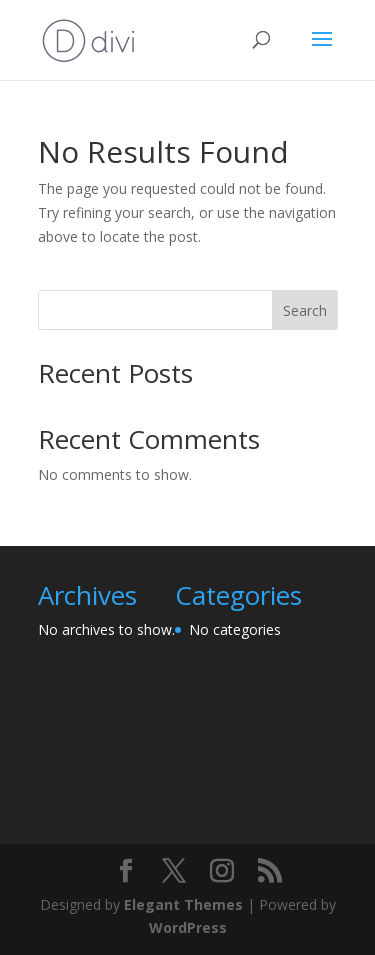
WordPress (188, 927)
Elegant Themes (183, 904)
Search (305, 310)
